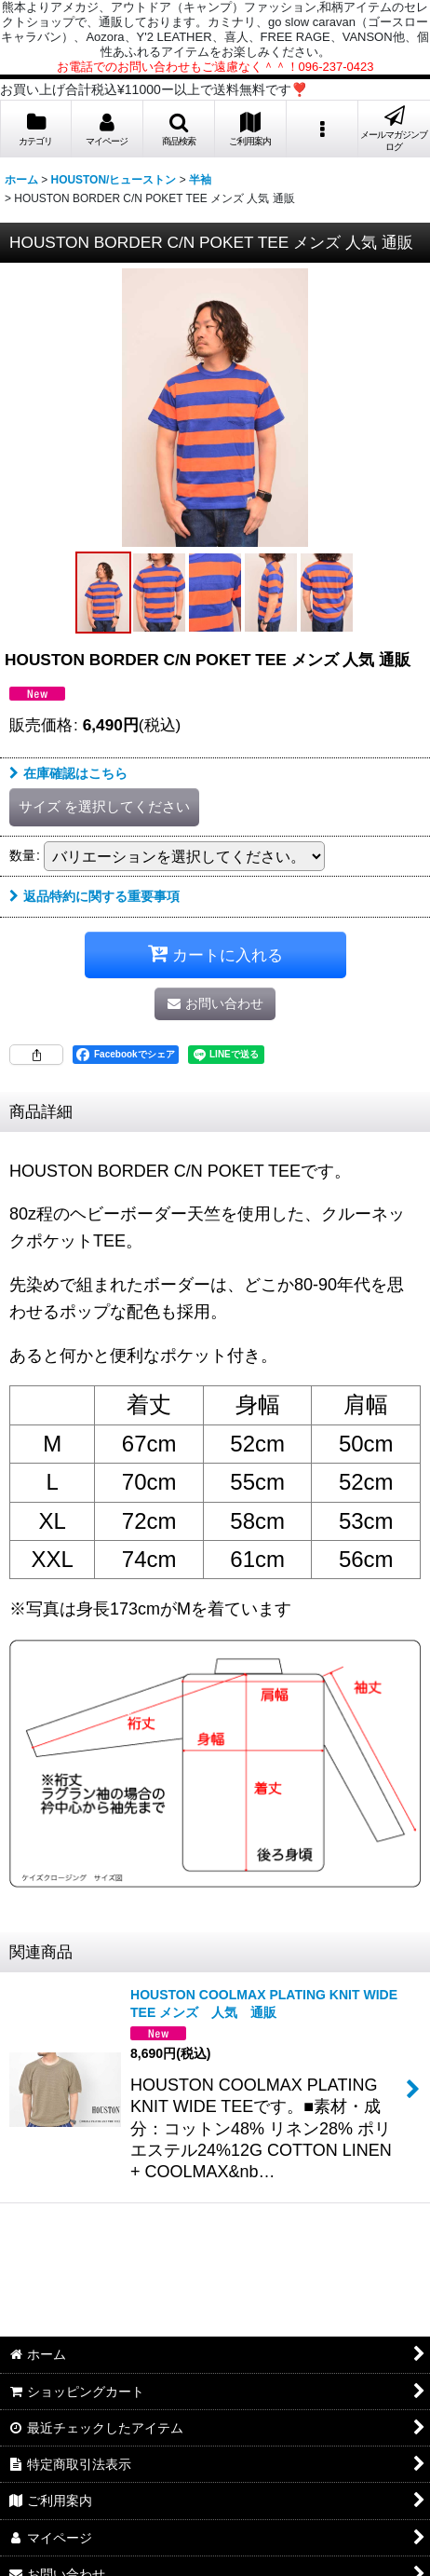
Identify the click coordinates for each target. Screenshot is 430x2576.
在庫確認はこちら (68, 773)
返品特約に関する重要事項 (94, 896)
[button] (179, 129)
